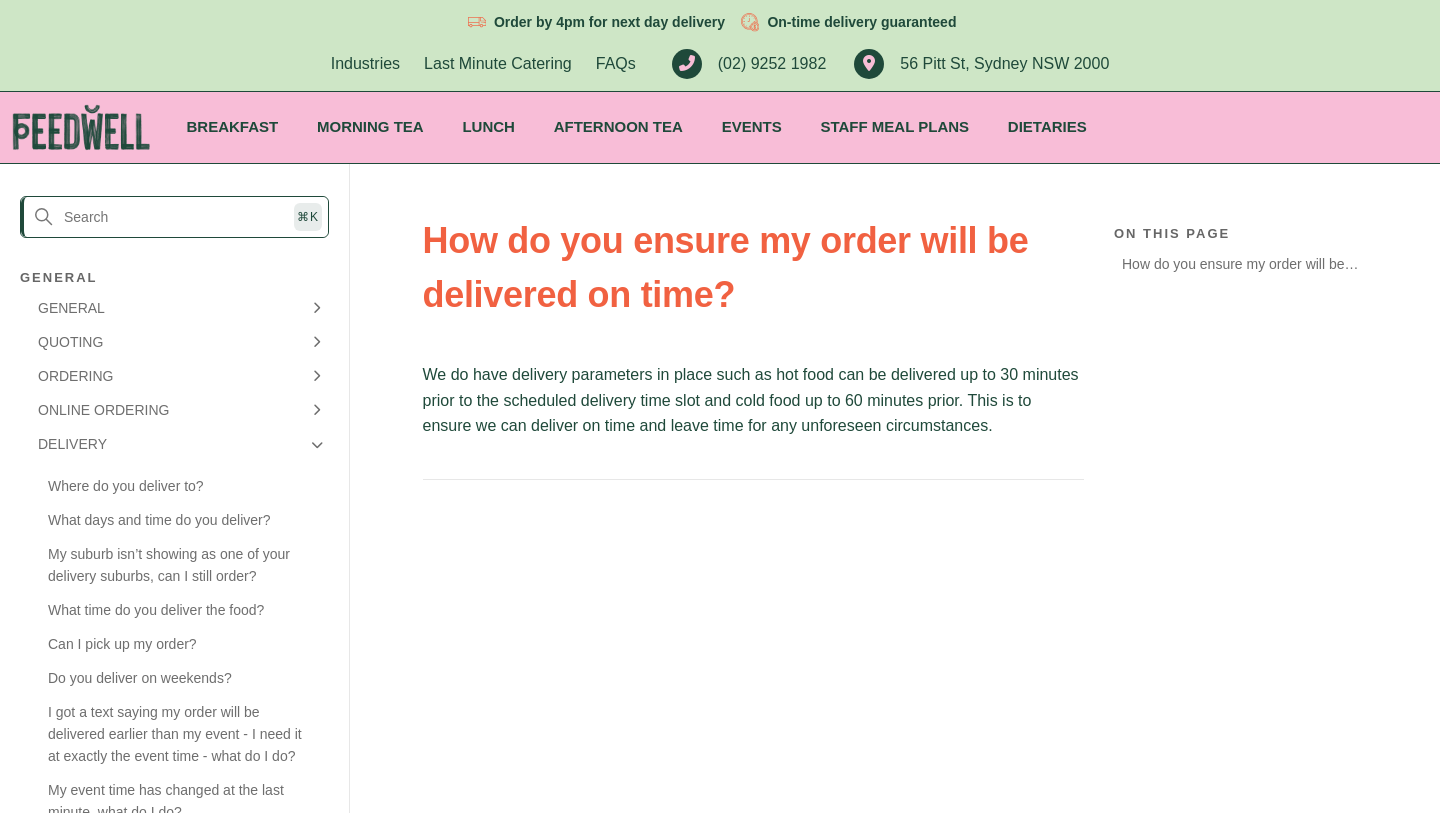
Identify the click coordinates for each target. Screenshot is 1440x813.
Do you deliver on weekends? (140, 678)
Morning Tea (370, 126)
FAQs (616, 63)
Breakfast (233, 126)
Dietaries (1047, 126)
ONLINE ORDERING (103, 410)
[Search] (174, 217)
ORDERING (75, 376)
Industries (365, 63)
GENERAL (71, 308)
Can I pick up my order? (122, 644)
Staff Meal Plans (894, 126)
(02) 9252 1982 (749, 63)
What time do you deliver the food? (156, 610)
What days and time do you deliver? (159, 520)
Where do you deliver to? (126, 486)
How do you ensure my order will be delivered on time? (1233, 267)
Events (752, 126)
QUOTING (70, 342)
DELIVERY (72, 444)
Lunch (488, 126)
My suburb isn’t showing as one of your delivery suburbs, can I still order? (169, 565)
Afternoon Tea (618, 126)
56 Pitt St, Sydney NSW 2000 (981, 63)
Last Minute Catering (498, 63)
